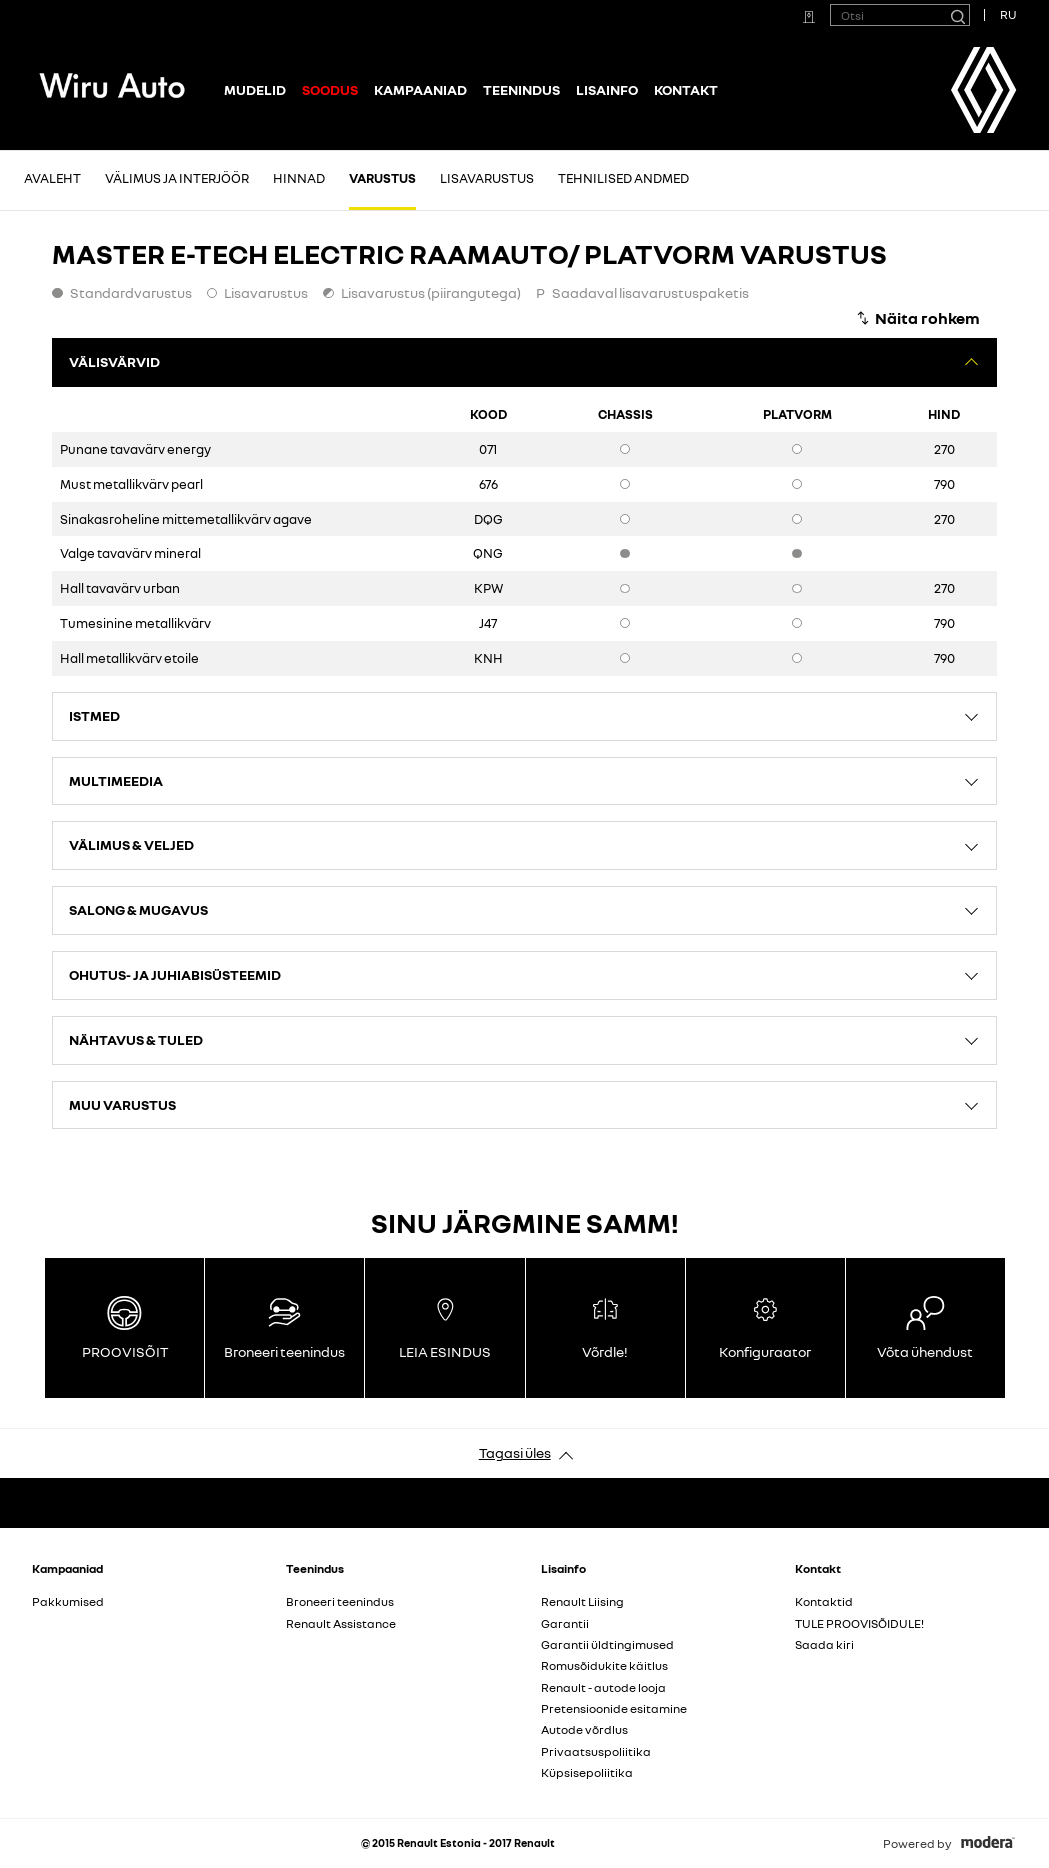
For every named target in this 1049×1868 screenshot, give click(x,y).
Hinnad (299, 178)
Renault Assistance (341, 1623)
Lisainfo (607, 89)
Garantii (565, 1623)
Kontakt (686, 89)
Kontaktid (824, 1601)
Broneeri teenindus (340, 1601)
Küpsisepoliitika (587, 1772)
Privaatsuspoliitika (596, 1751)
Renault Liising (582, 1601)
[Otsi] (957, 15)
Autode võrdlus (584, 1729)
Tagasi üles (515, 1452)
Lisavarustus (487, 178)
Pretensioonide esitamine (614, 1708)
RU (1008, 14)
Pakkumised (68, 1601)
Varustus (382, 178)
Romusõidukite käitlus (604, 1665)
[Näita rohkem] (917, 318)
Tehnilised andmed (623, 178)
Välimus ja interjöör (177, 178)
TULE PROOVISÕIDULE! (859, 1623)
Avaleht (52, 178)
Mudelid (255, 89)
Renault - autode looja (603, 1687)
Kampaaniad (420, 89)
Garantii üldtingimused (607, 1644)
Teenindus (521, 89)
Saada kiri (824, 1644)
